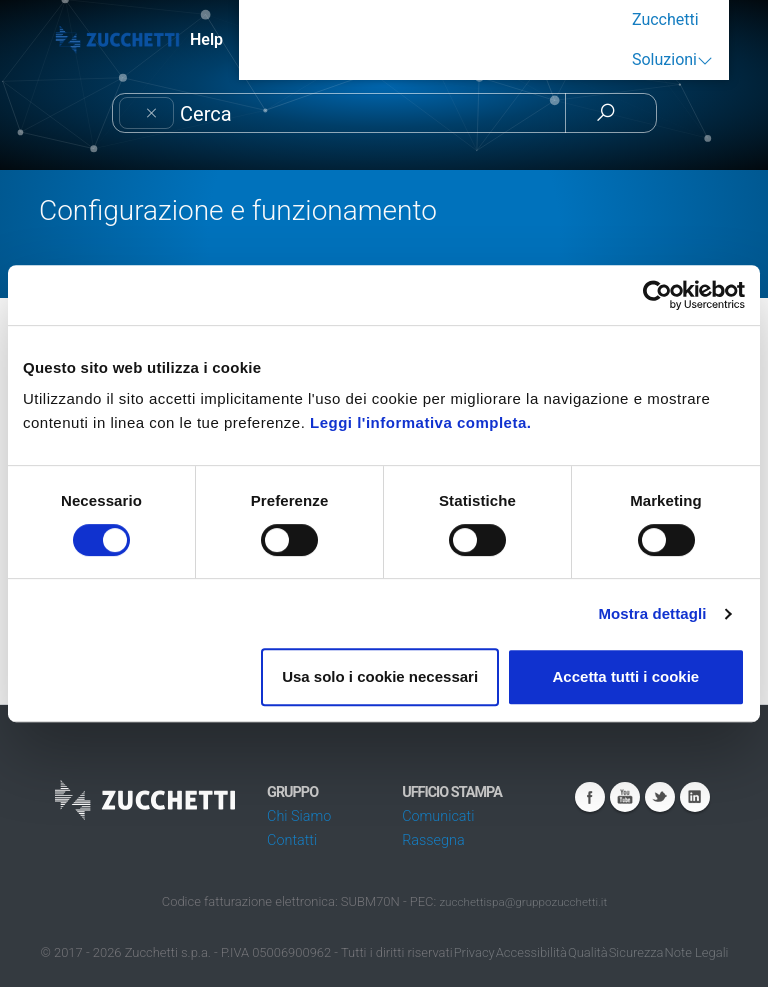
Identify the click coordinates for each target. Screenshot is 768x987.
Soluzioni (664, 59)
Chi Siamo (299, 816)
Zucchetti (665, 19)
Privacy (474, 952)
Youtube (625, 797)
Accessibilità (531, 952)
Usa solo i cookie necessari (380, 676)
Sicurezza (636, 952)
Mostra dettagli (652, 613)
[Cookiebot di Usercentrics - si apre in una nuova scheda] (657, 295)
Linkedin (695, 797)
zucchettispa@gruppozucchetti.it (523, 902)
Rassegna (433, 840)
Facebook (590, 797)
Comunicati (438, 816)
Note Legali (697, 952)
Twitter (660, 797)
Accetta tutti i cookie (626, 676)
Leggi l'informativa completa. (420, 422)
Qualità (588, 952)
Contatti (292, 840)
